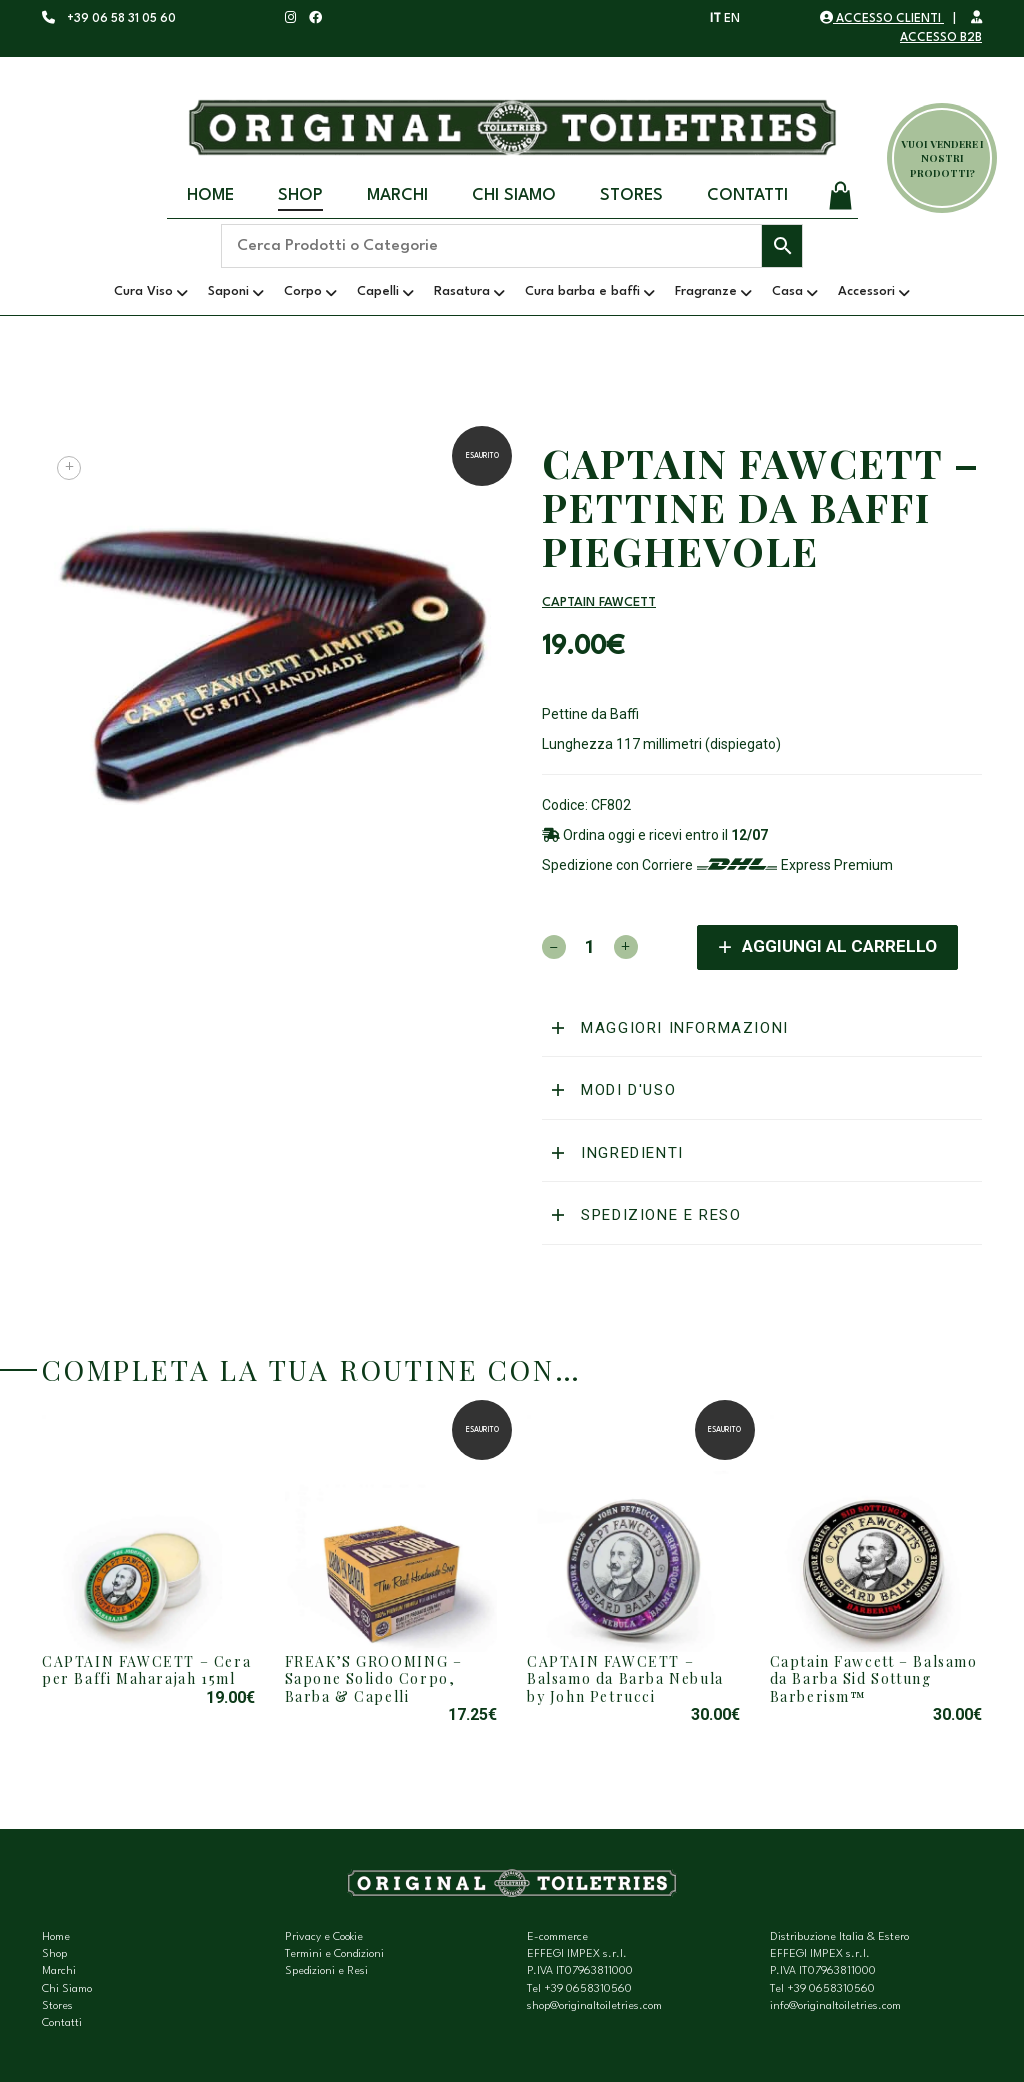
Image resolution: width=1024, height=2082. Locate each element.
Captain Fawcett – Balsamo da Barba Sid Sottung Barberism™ (874, 1679)
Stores (631, 195)
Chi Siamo (514, 195)
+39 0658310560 (588, 1989)
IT (715, 19)
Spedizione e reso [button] (659, 1215)
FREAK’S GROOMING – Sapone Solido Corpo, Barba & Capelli (374, 1679)
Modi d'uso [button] (626, 1090)
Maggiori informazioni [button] (682, 1028)
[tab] (762, 1029)
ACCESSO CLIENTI (882, 19)
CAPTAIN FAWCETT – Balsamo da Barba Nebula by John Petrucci (625, 1679)
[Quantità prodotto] (590, 947)
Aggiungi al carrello (839, 946)
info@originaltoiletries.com (835, 2006)
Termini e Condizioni (334, 1954)
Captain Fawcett (599, 602)
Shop (300, 195)
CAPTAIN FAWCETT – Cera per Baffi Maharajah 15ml (146, 1670)
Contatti (747, 195)
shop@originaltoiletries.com (594, 2006)
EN (732, 19)
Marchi (397, 195)
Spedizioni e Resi (326, 1971)
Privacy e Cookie (324, 1937)
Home (210, 195)
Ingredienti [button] (630, 1153)
